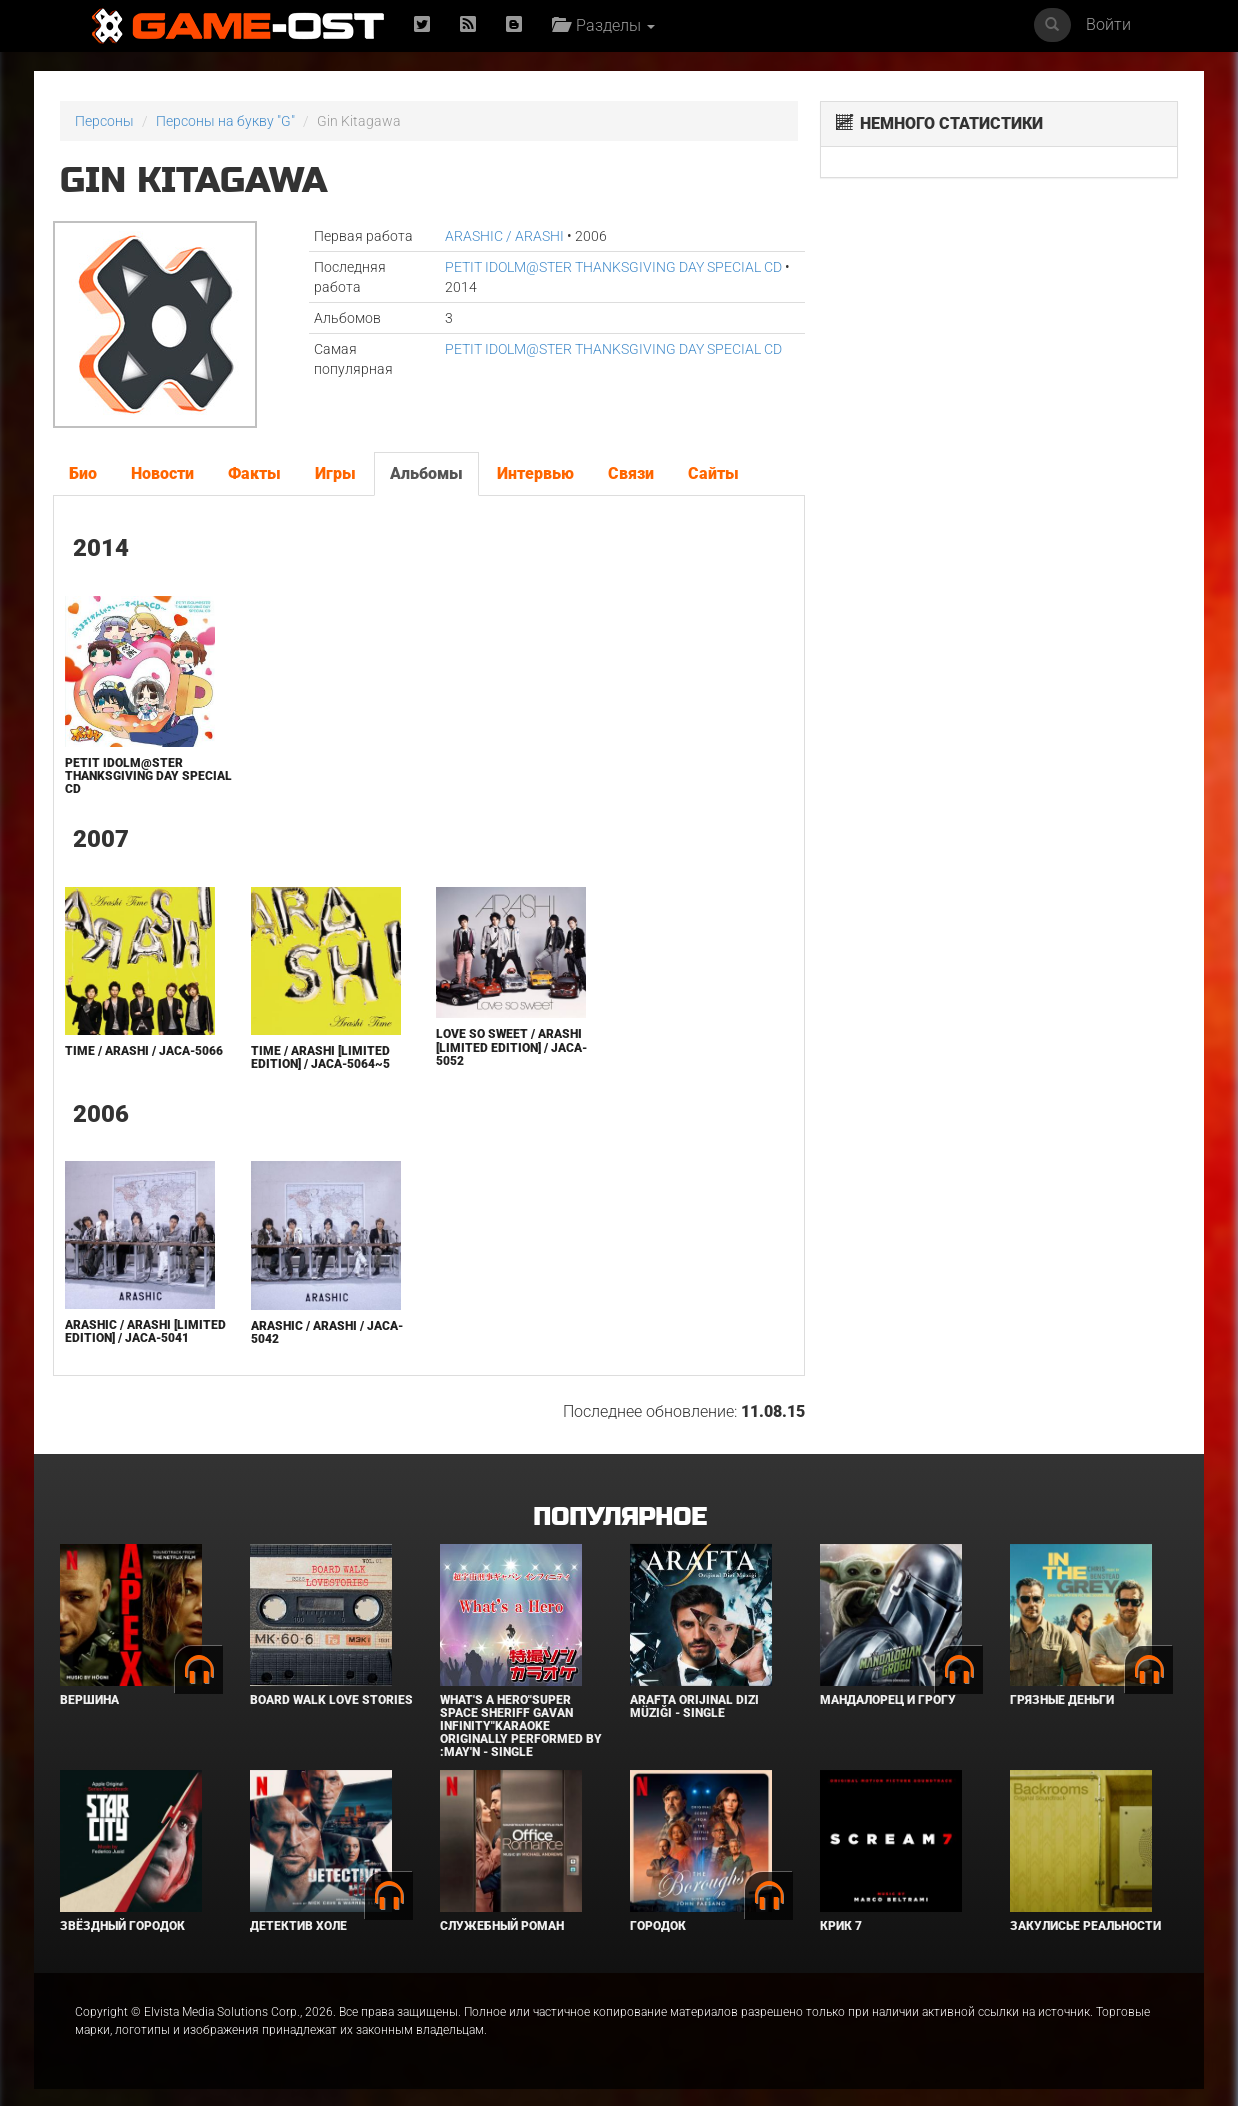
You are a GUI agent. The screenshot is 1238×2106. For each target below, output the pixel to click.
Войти (1108, 24)
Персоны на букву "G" (225, 121)
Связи (631, 473)
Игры (335, 473)
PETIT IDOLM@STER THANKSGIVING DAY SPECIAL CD (613, 267)
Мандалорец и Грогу (888, 1700)
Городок (658, 1926)
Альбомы (426, 473)
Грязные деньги (1062, 1700)
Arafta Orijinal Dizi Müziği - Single (694, 1706)
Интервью (535, 473)
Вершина (89, 1700)
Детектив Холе (298, 1926)
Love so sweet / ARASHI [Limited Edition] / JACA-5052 (511, 1047)
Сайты (713, 473)
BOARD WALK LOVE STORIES (331, 1700)
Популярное (619, 1517)
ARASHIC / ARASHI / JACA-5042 (327, 1332)
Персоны (104, 121)
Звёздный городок (122, 1926)
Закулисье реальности (1085, 1926)
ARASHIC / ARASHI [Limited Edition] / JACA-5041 (145, 1331)
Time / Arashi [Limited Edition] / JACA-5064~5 (320, 1057)
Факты (254, 473)
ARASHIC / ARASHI (504, 236)
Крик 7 (841, 1926)
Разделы (603, 25)
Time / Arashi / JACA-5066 (144, 1051)
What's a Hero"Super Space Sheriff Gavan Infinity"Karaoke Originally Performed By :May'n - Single (521, 1726)
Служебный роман (502, 1926)
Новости (162, 473)
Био (83, 473)
